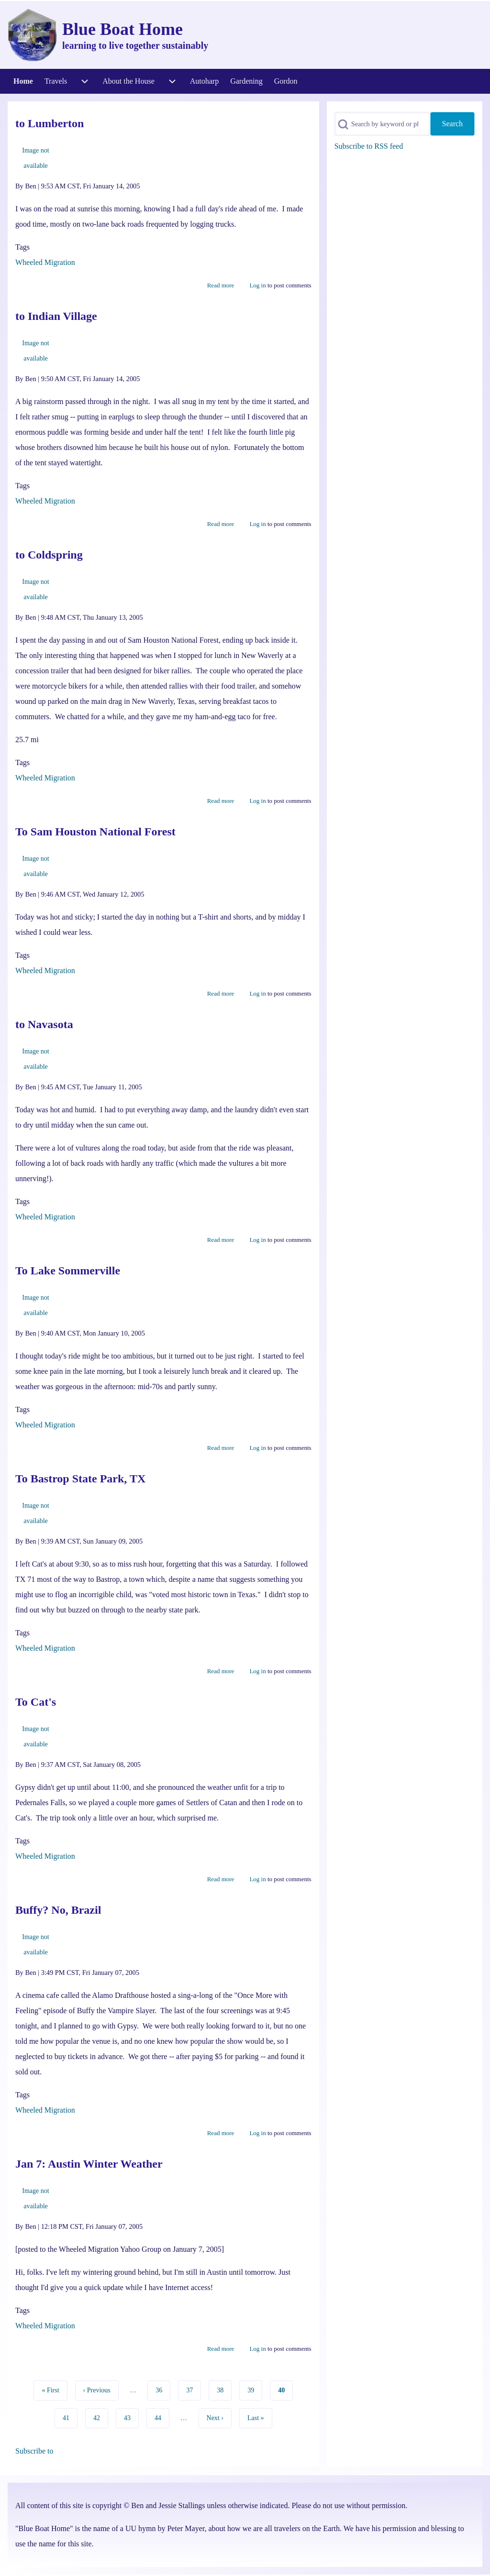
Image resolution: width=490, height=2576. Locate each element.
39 (253, 2389)
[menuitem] (23, 81)
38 (223, 2389)
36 (162, 2389)
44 (161, 2417)
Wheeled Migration (45, 262)
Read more (220, 285)
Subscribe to (34, 2451)
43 (130, 2417)
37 (192, 2389)
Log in (257, 285)
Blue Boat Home (122, 29)
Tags (22, 247)
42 (99, 2417)
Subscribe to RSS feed (368, 146)
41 (69, 2417)
